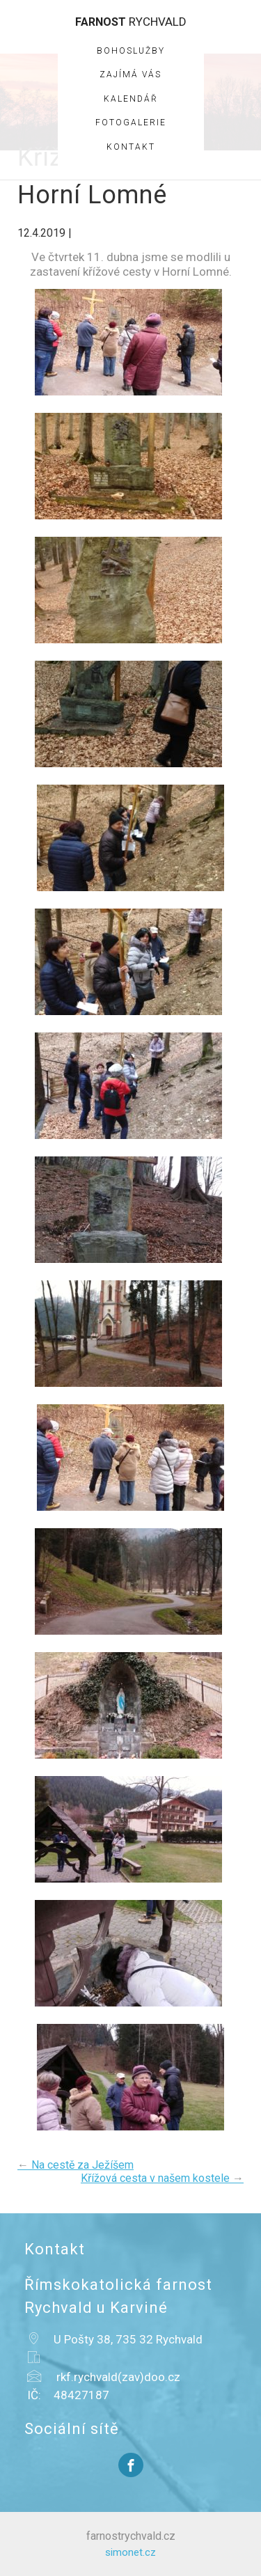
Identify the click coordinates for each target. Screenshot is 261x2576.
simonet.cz (130, 2552)
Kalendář (131, 99)
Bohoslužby (131, 51)
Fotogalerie (130, 122)
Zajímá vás (130, 74)
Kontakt (130, 147)
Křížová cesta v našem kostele (162, 2178)
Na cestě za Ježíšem (75, 2164)
